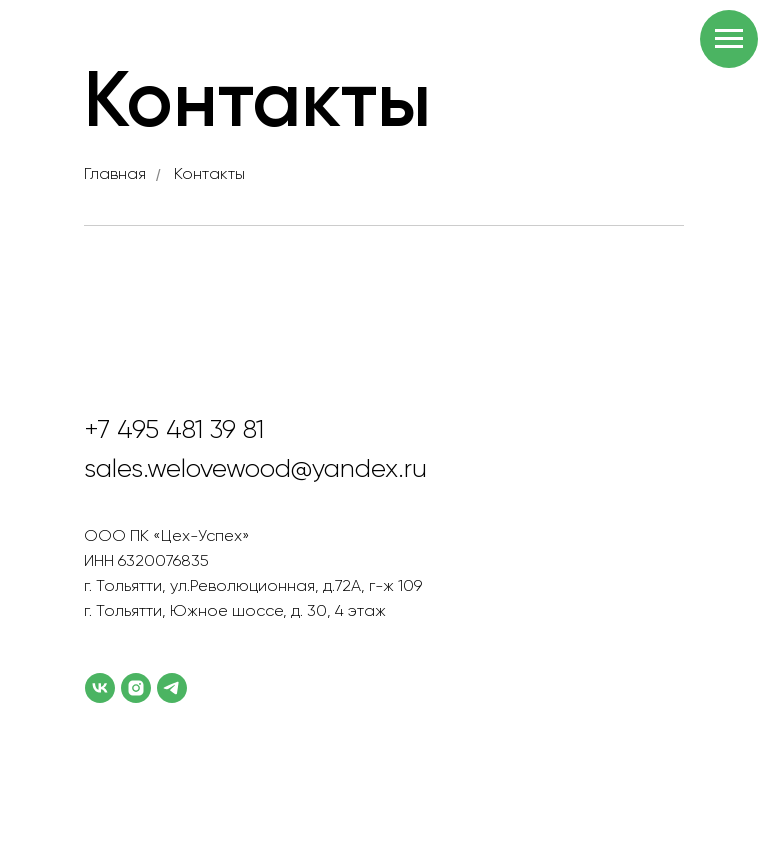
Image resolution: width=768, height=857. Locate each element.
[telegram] (172, 688)
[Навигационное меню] (729, 39)
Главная (115, 175)
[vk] (100, 688)
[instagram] (136, 688)
